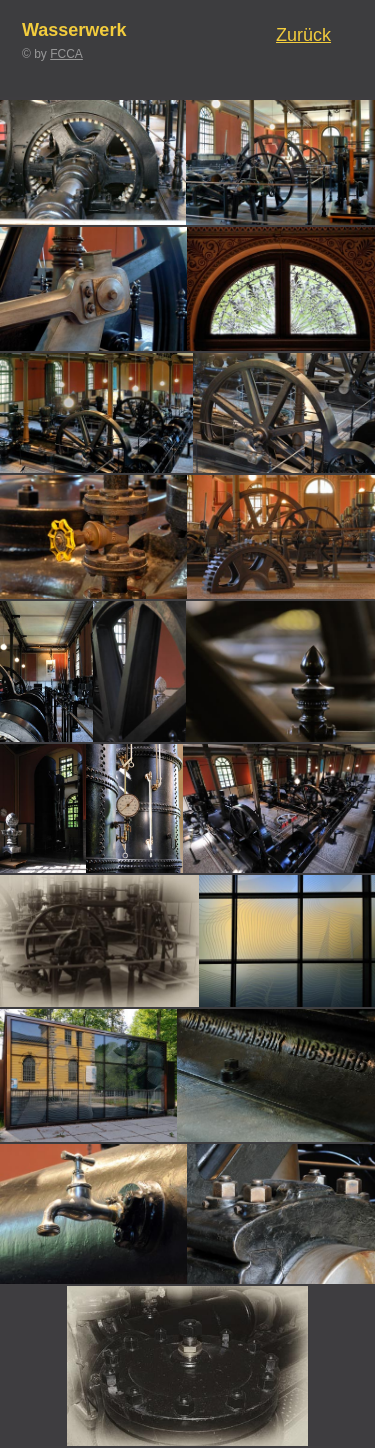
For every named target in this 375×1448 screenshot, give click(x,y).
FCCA (66, 54)
